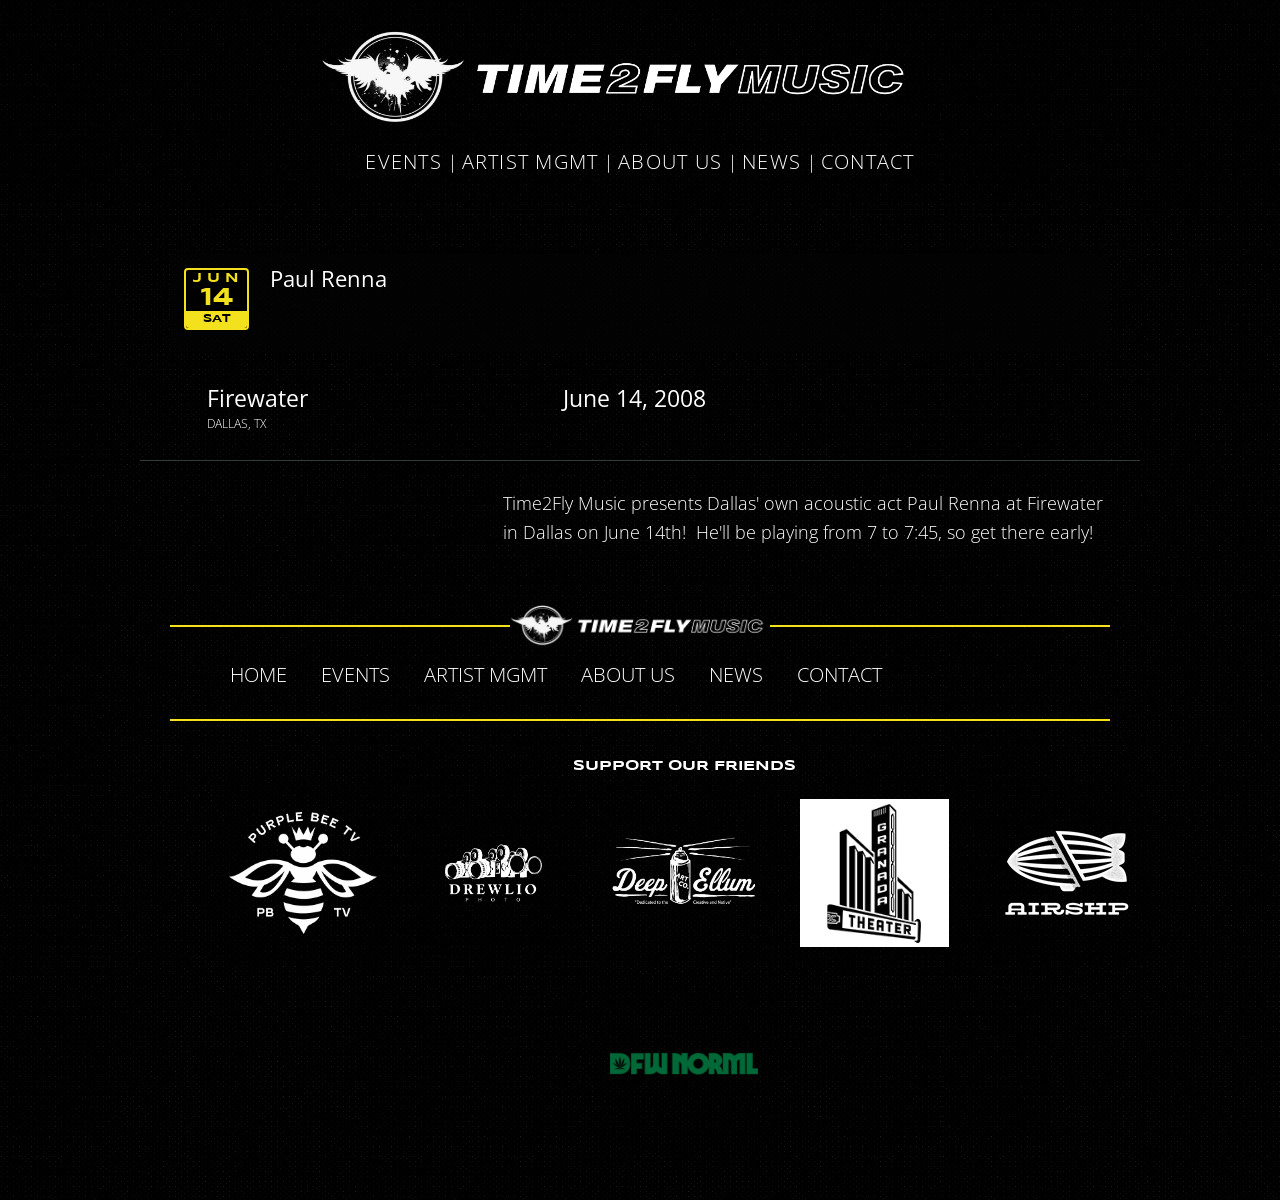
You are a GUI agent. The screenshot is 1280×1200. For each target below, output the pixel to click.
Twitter (962, 672)
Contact (868, 163)
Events (403, 163)
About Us (670, 163)
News (771, 163)
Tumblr (1004, 672)
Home (258, 674)
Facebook (920, 672)
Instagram (1046, 672)
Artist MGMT (530, 163)
